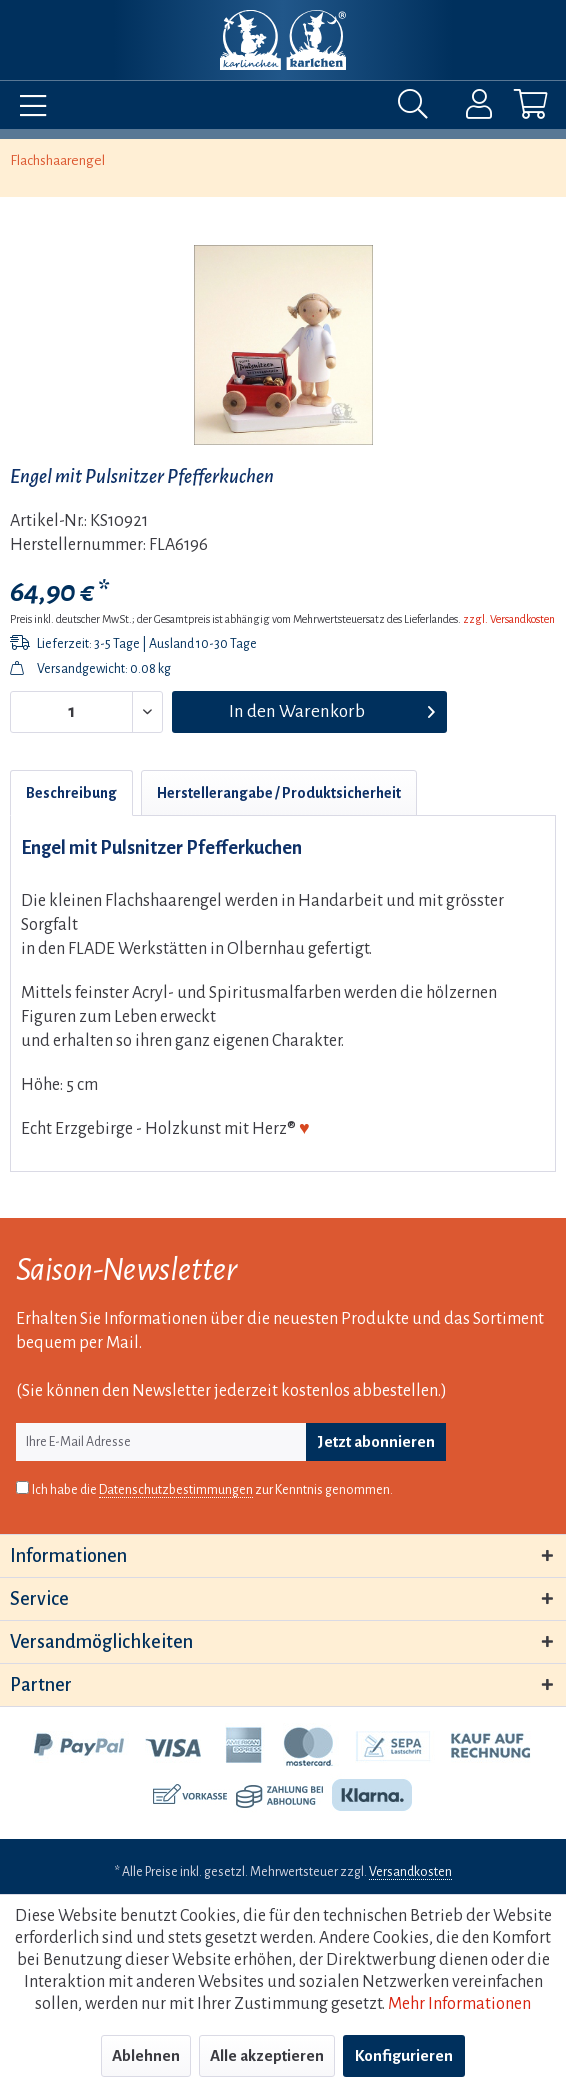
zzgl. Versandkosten (509, 619)
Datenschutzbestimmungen (176, 1490)
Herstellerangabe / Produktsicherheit (279, 793)
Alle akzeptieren (267, 2055)
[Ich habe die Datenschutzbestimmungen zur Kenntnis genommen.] (22, 1487)
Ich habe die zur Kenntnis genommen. (212, 1490)
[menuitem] (28, 109)
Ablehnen (146, 2055)
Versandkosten (410, 1872)
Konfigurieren (404, 2055)
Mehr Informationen (459, 2004)
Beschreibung (71, 793)
